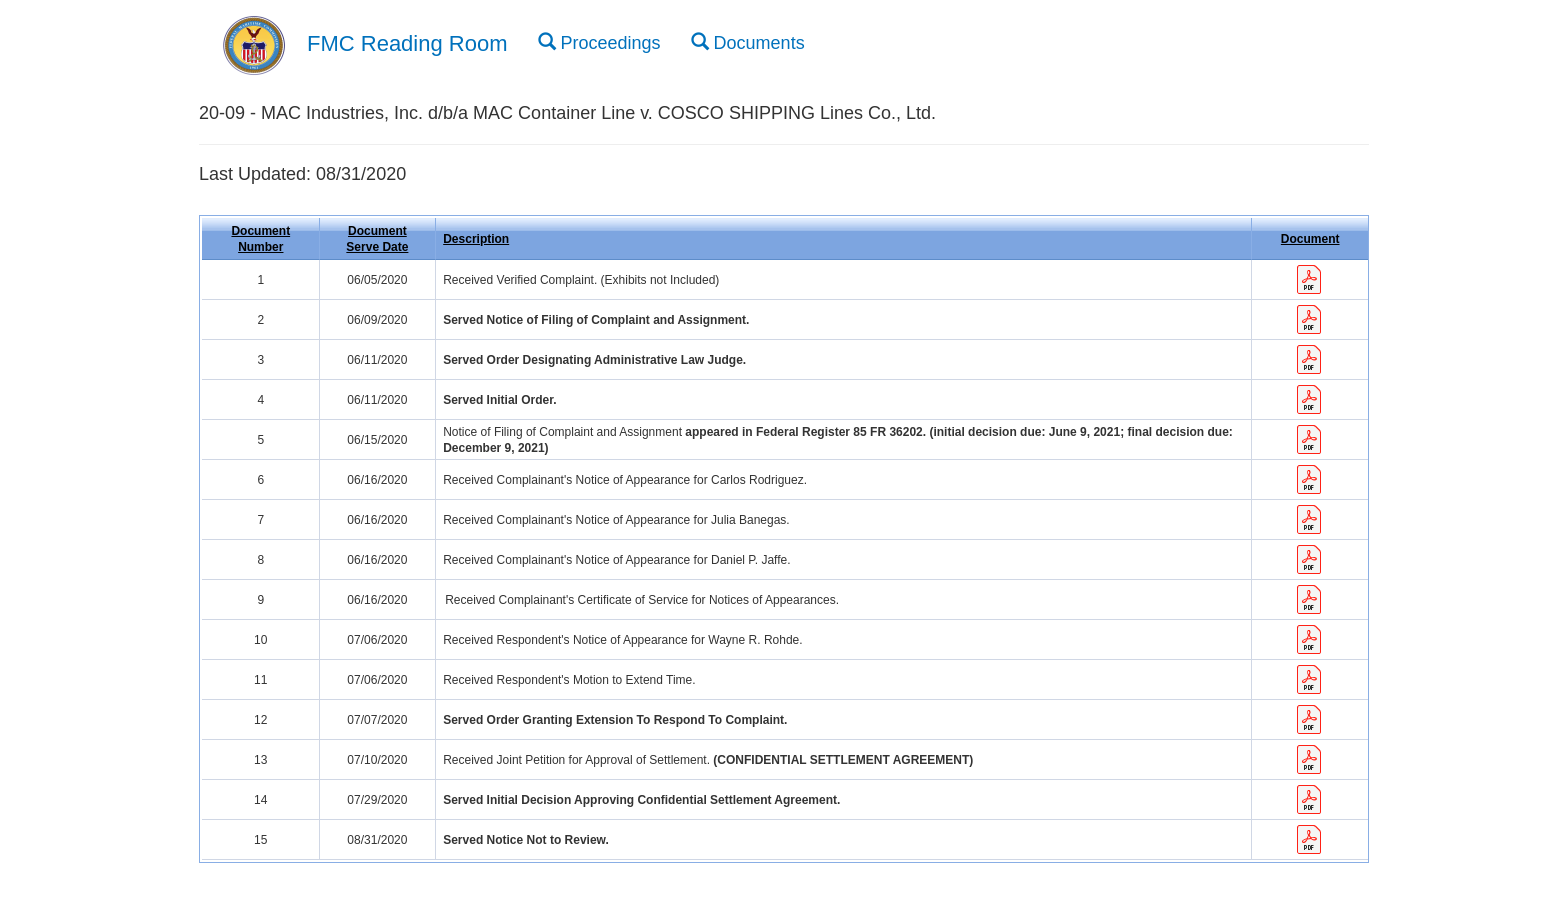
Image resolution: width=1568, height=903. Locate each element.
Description (476, 239)
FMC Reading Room (407, 43)
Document (1310, 239)
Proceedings (599, 42)
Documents (748, 42)
